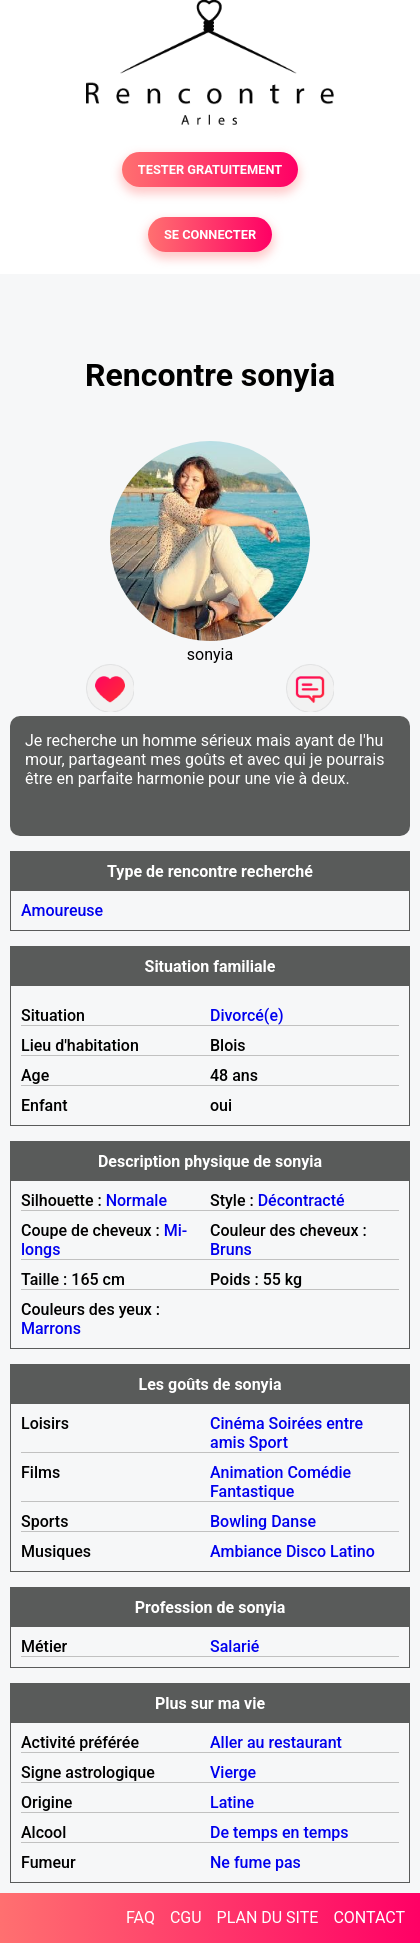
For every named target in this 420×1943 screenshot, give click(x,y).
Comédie (319, 1472)
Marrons (51, 1328)
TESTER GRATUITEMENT (210, 169)
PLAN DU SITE (268, 1917)
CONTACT (369, 1917)
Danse (293, 1521)
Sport (268, 1442)
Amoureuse (62, 910)
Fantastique (252, 1491)
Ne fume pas (255, 1862)
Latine (232, 1802)
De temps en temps (279, 1832)
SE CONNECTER (210, 234)
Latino (352, 1551)
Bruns (231, 1249)
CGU (186, 1917)
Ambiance (246, 1551)
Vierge (233, 1772)
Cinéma (237, 1423)
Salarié (234, 1646)
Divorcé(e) (247, 1015)
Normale (136, 1200)
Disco (306, 1551)
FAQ (140, 1917)
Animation (246, 1472)
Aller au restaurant (276, 1742)
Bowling (238, 1521)
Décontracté (301, 1200)
